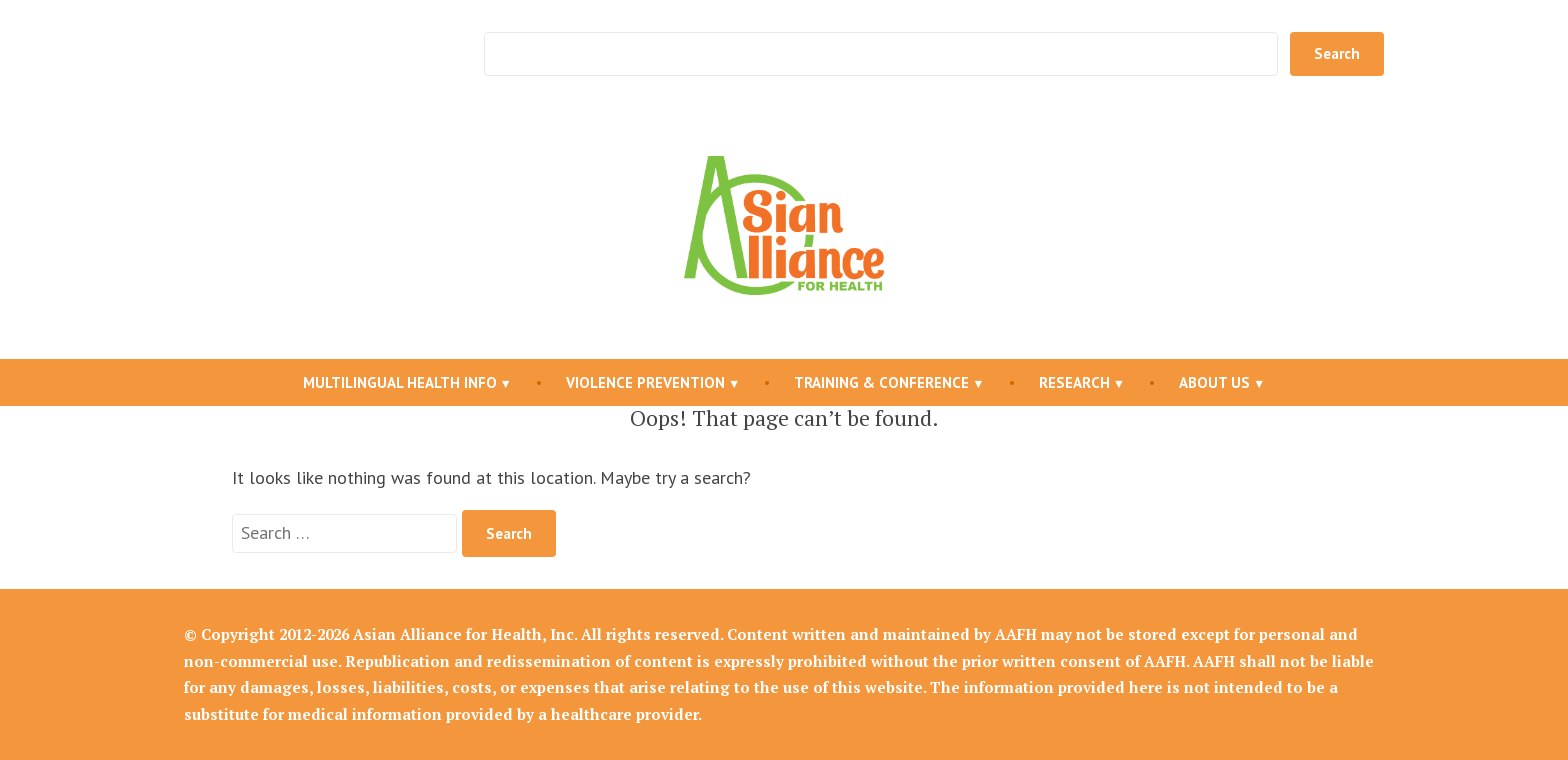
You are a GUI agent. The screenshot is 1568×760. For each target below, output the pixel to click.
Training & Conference (881, 382)
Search (1337, 53)
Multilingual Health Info (400, 382)
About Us (1214, 382)
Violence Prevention (645, 382)
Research (1074, 382)
